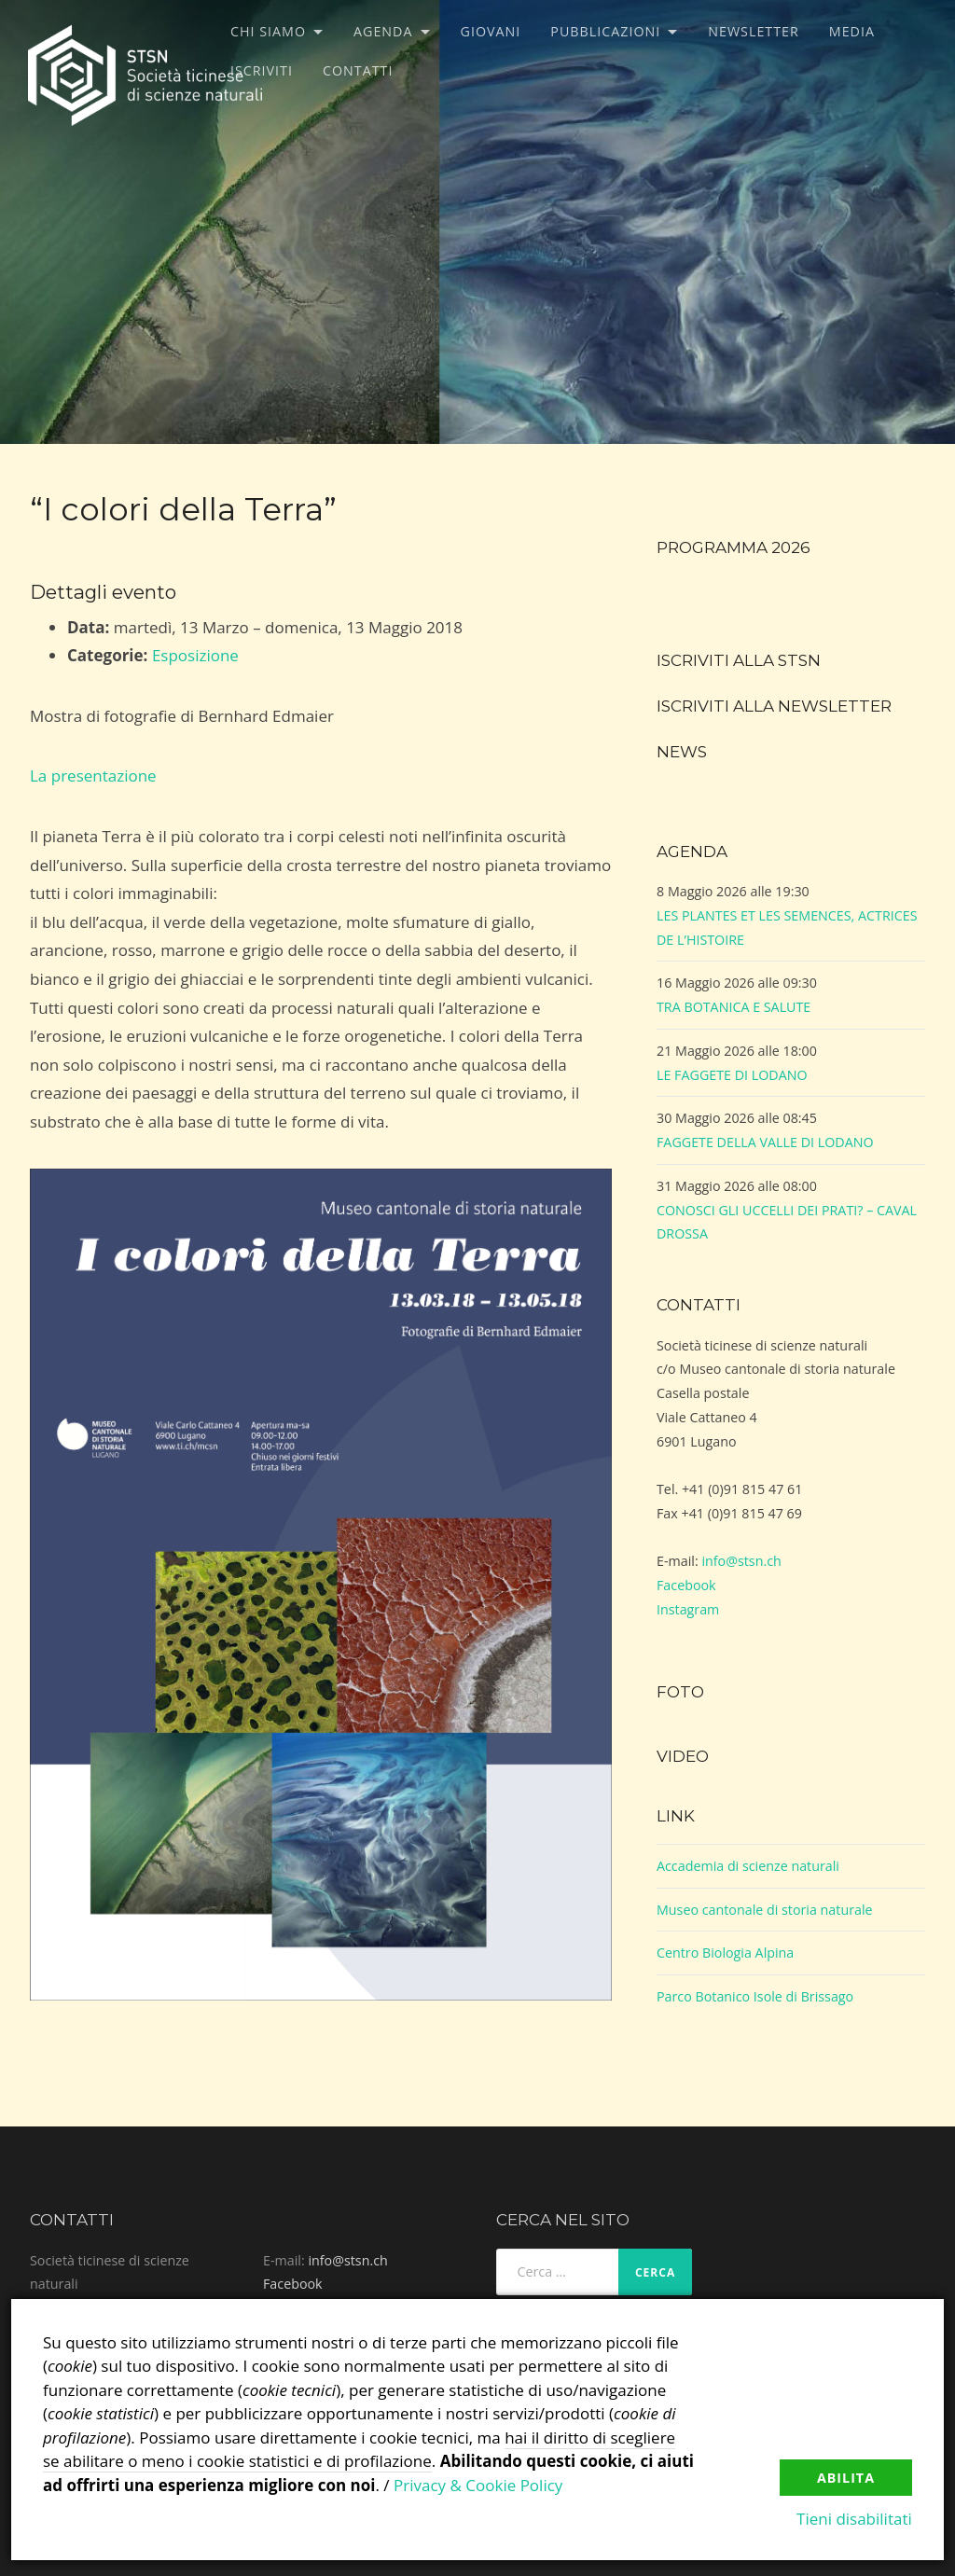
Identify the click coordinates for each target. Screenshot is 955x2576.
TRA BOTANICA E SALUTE (733, 1007)
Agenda (383, 31)
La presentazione (93, 775)
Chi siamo (268, 31)
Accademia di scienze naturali (748, 1866)
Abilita (846, 2477)
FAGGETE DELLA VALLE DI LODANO (765, 1142)
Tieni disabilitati (854, 2518)
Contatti (358, 70)
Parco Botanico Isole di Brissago (755, 1996)
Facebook (686, 1585)
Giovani (491, 31)
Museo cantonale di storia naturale (765, 1909)
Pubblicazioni (605, 31)
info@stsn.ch (741, 1561)
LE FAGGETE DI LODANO (732, 1075)
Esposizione (195, 655)
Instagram (688, 1609)
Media (852, 31)
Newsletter (753, 31)
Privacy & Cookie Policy (478, 2485)
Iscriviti (261, 70)
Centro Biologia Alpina (725, 1952)
